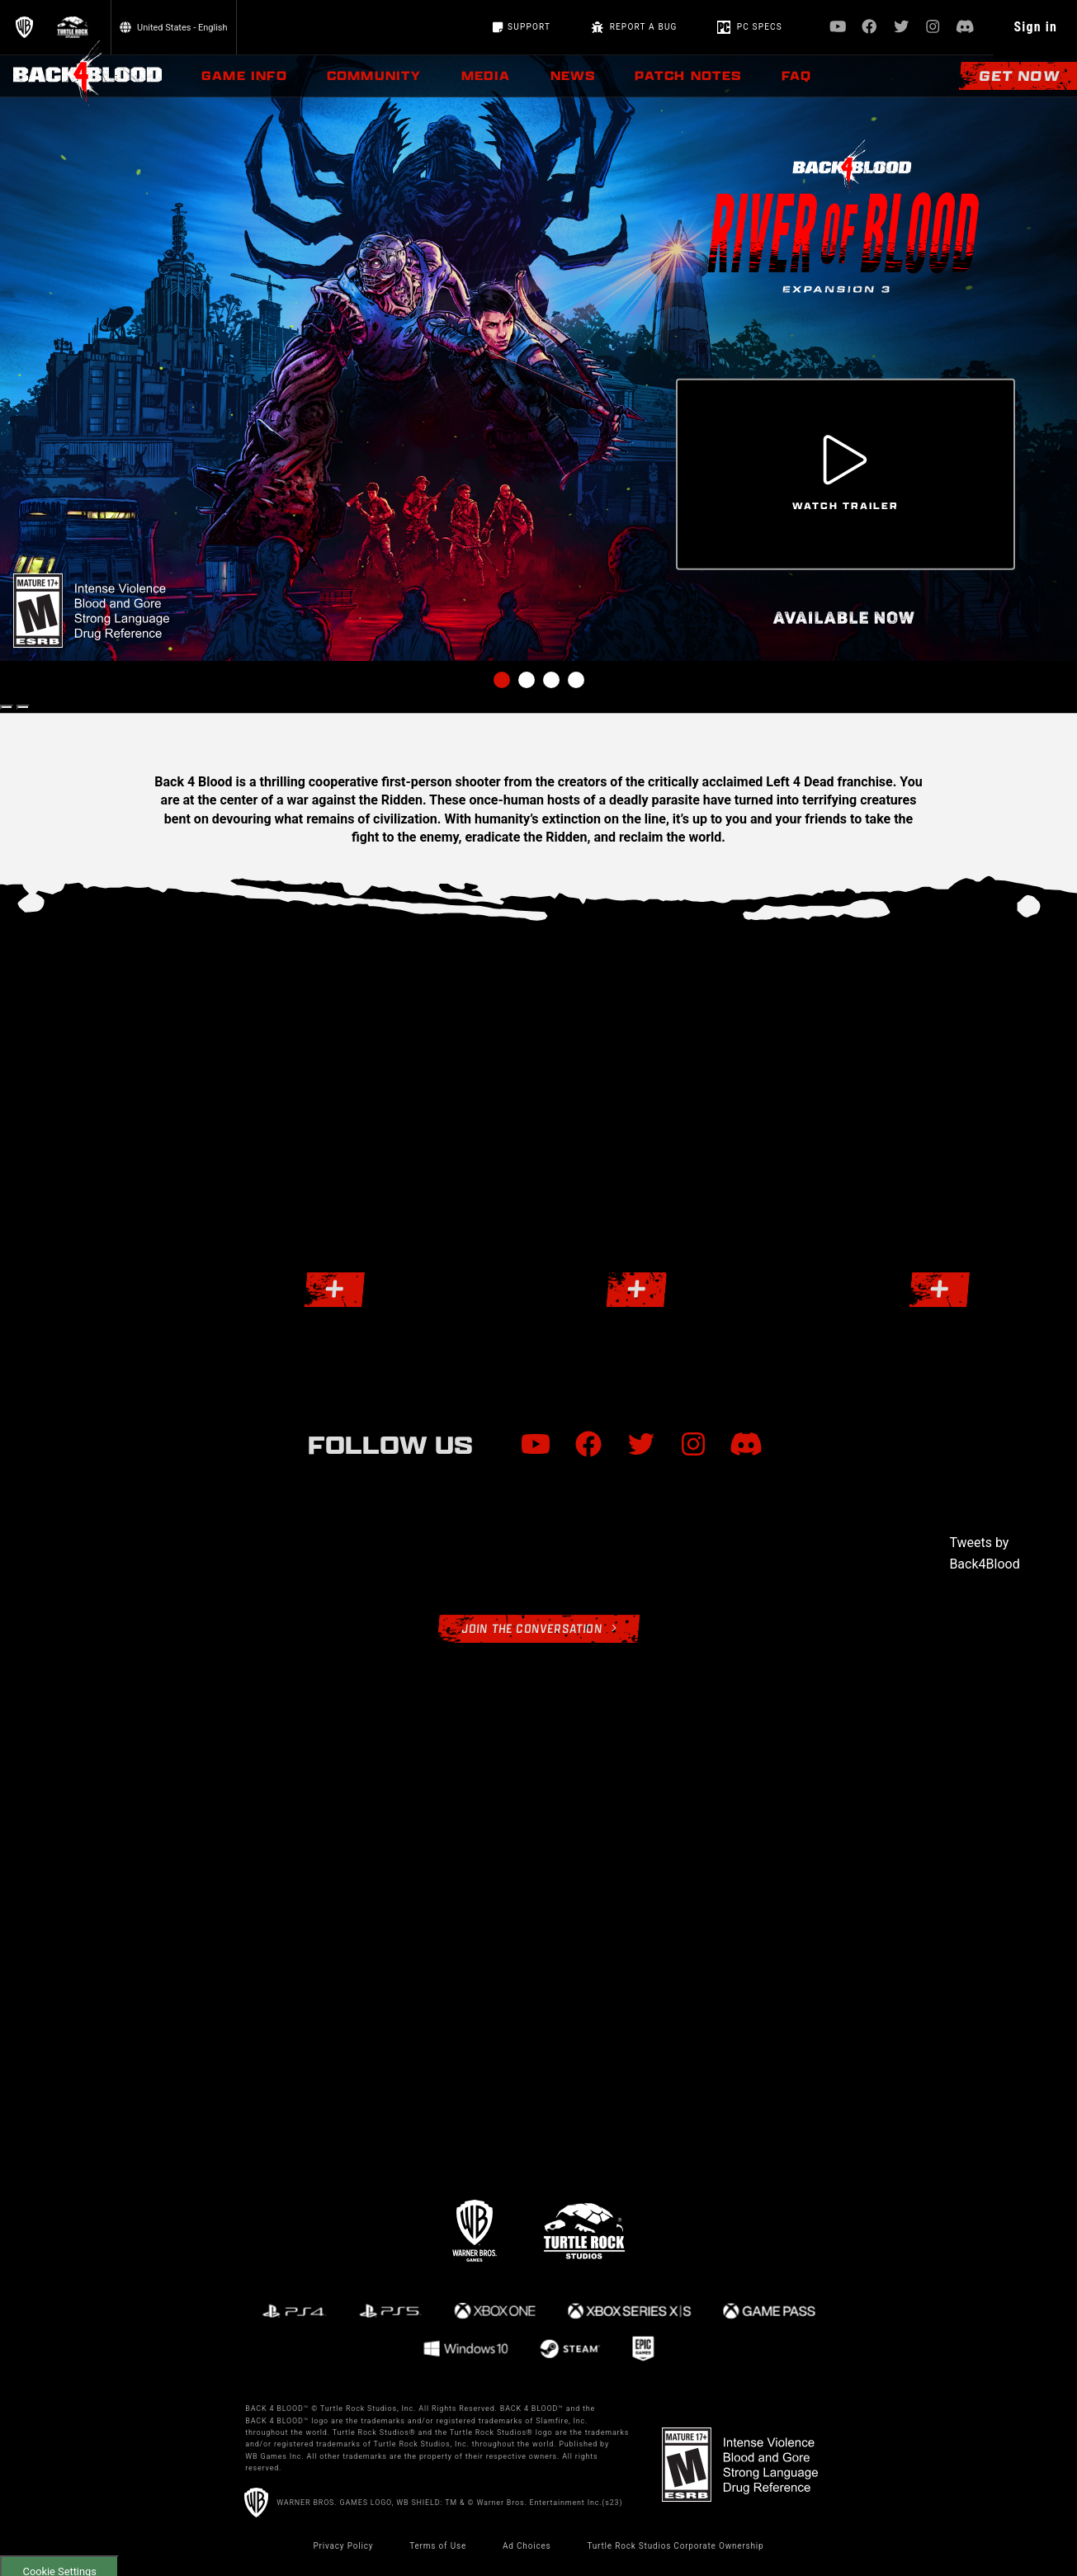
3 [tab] (551, 680)
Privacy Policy (343, 2545)
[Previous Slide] (6, 707)
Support (521, 27)
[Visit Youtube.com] (838, 27)
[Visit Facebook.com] (869, 27)
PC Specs (749, 27)
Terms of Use (437, 2545)
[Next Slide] (23, 707)
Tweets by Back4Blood (984, 1553)
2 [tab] (526, 680)
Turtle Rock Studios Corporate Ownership (675, 2545)
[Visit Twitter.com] (902, 27)
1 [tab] (502, 680)
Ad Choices (527, 2545)
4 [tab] (576, 680)
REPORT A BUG (634, 27)
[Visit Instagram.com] (933, 27)
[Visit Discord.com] (965, 27)
